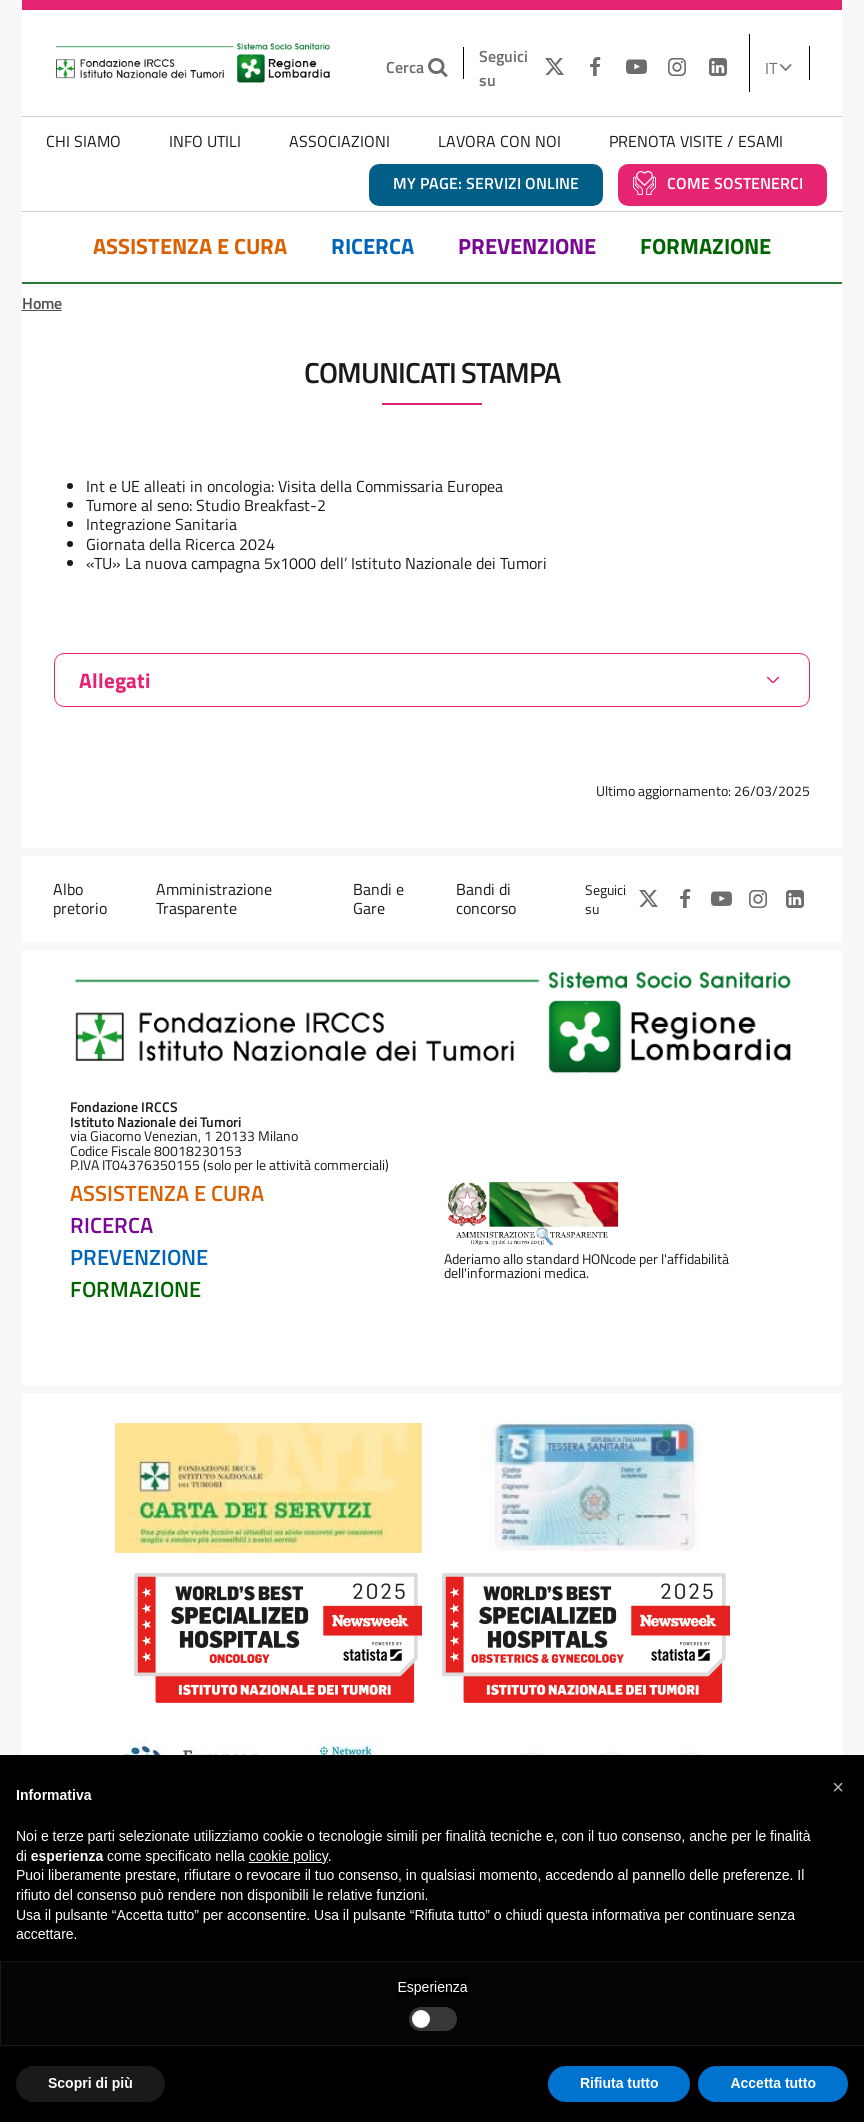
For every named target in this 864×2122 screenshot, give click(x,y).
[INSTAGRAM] (677, 68)
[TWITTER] (549, 68)
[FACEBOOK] (595, 68)
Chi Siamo (83, 141)
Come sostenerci (735, 183)
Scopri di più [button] (90, 2083)
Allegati (114, 680)
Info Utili (205, 141)
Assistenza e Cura (190, 246)
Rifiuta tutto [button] (619, 2083)
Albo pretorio (80, 898)
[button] (838, 1787)
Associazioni (339, 141)
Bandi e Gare (378, 898)
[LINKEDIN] (717, 68)
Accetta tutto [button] (773, 2083)
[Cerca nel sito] (440, 67)
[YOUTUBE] (636, 68)
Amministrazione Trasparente (214, 898)
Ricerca (372, 246)
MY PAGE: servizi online (486, 183)
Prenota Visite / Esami (696, 141)
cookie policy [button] (288, 1856)
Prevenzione (527, 246)
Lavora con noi (499, 141)
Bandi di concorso (486, 898)
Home (42, 303)
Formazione (705, 246)
